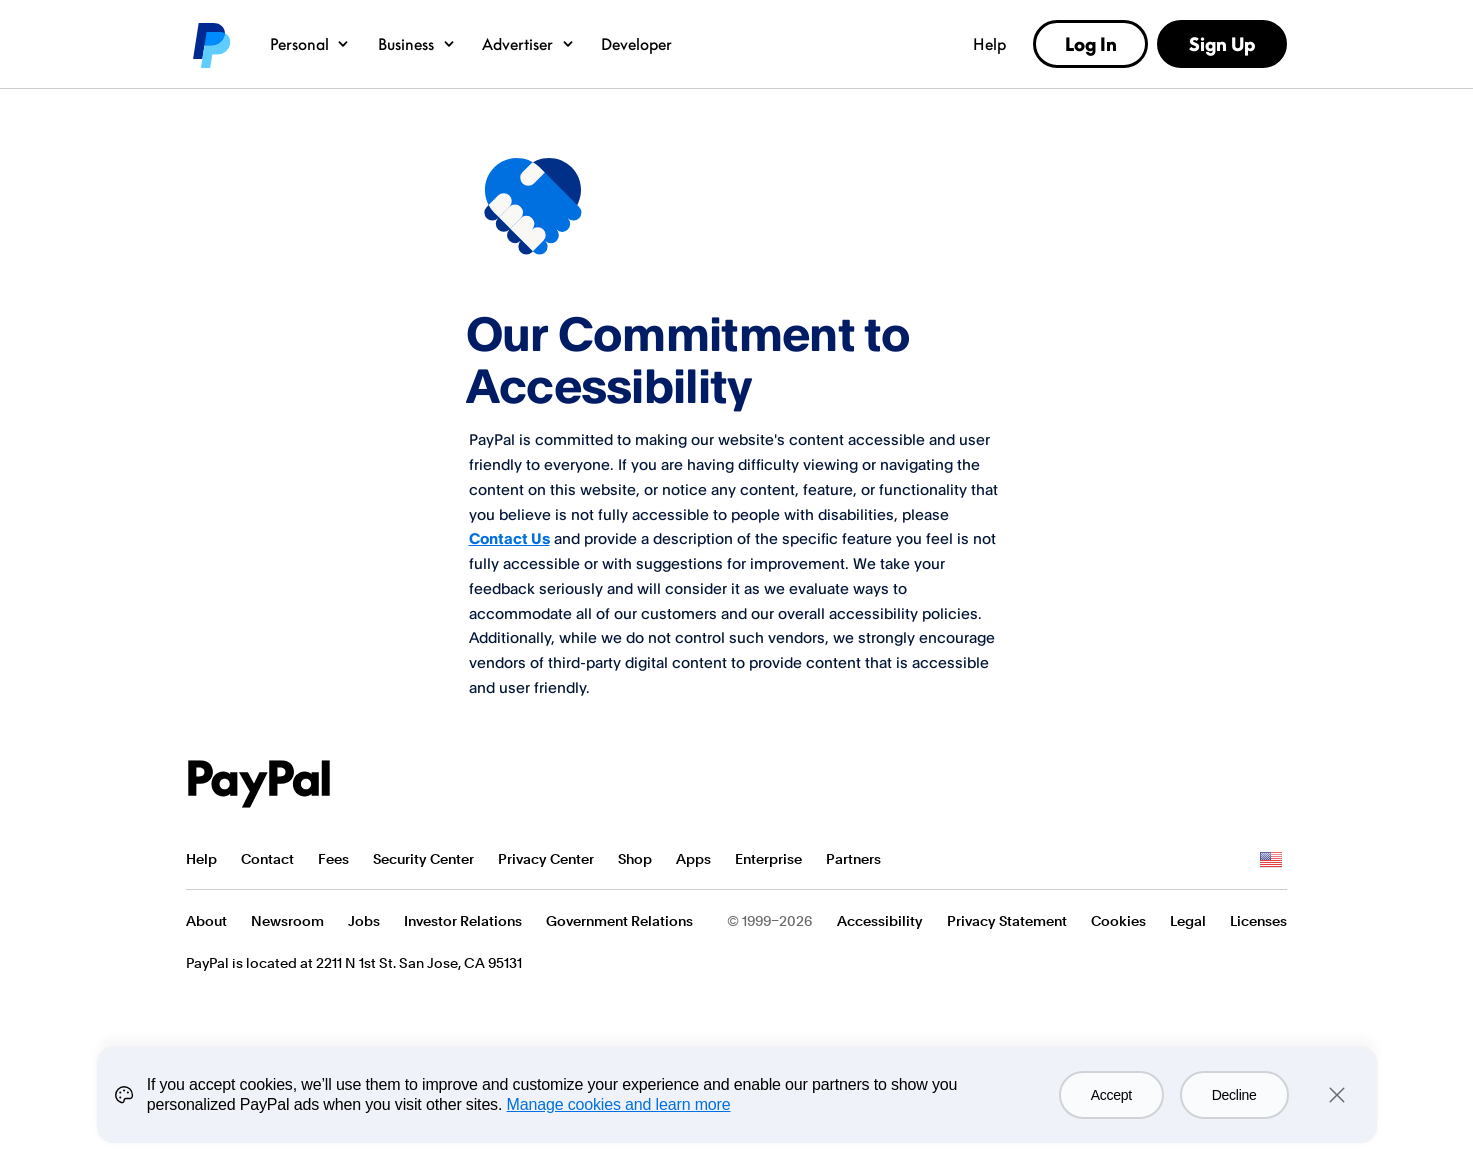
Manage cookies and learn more (619, 1104)
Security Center (423, 859)
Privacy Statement (1007, 921)
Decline (1234, 1095)
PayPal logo (210, 44)
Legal (1188, 921)
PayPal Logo (259, 784)
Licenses (1258, 921)
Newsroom (287, 921)
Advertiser (528, 44)
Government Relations (619, 921)
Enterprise (768, 859)
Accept (1111, 1095)
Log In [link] (1091, 44)
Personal (310, 44)
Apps (693, 859)
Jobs (364, 921)
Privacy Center (546, 859)
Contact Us (509, 538)
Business (417, 44)
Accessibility (880, 921)
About (206, 921)
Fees (333, 859)
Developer (636, 44)
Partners (853, 859)
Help (989, 44)
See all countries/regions (1271, 860)
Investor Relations (463, 921)
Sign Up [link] (1222, 44)
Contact (267, 859)
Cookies (1118, 921)
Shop (635, 859)
